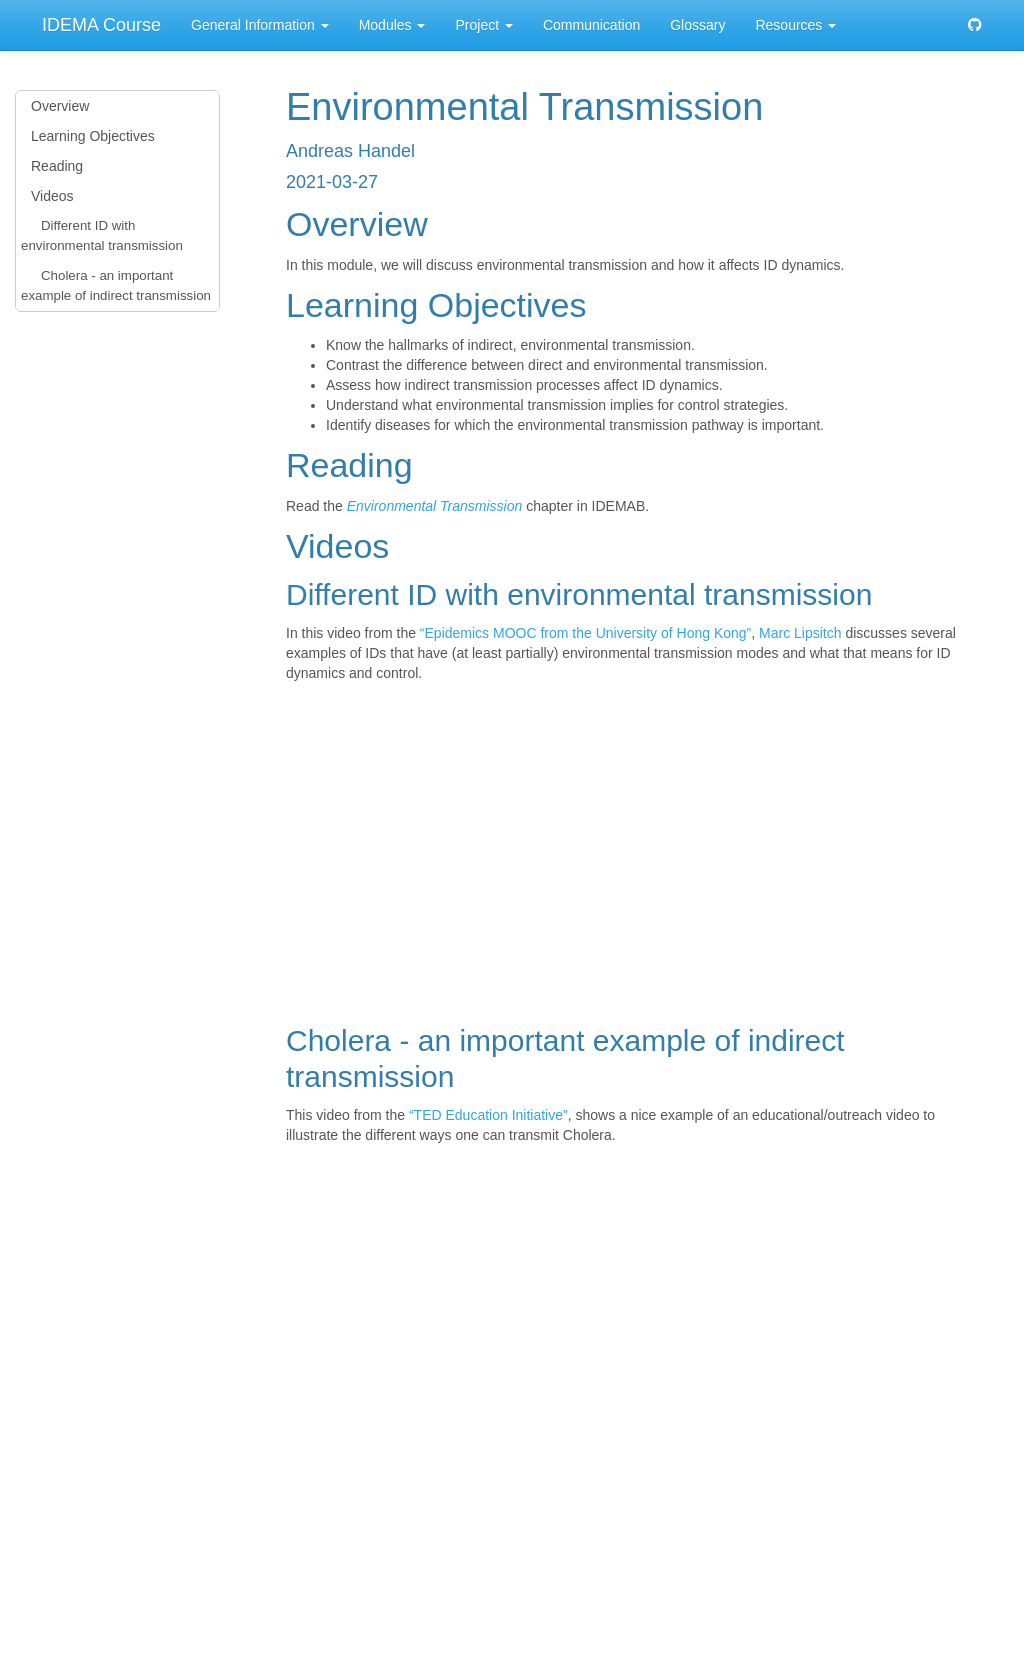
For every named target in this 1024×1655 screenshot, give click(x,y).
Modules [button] (392, 25)
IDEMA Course (101, 25)
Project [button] (483, 25)
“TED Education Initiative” (488, 1115)
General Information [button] (260, 25)
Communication (591, 25)
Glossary (697, 25)
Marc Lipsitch (800, 633)
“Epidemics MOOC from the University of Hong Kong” (585, 633)
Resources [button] (795, 25)
